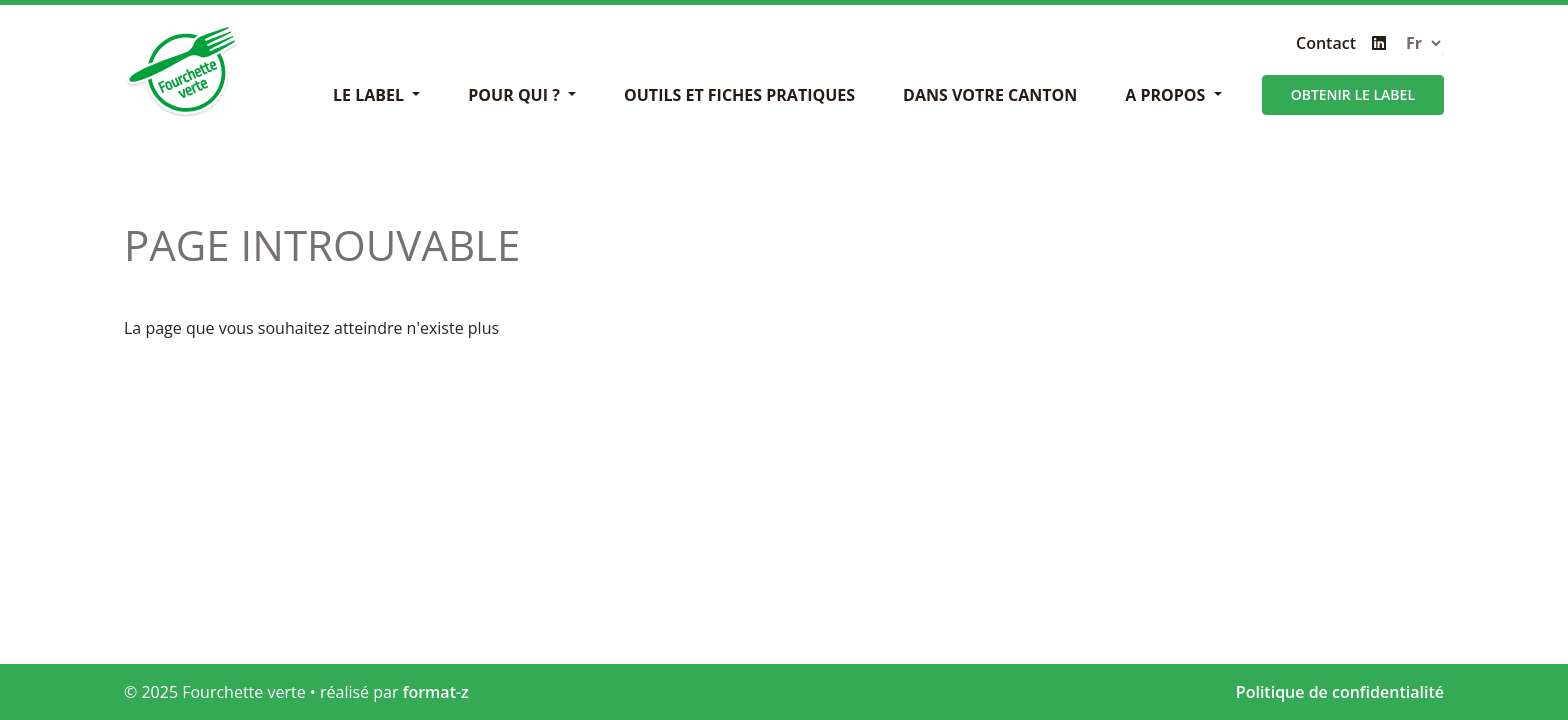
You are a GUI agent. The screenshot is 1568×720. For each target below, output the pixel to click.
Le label (370, 95)
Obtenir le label (1353, 94)
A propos (1167, 95)
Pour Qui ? (516, 95)
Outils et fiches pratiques (739, 95)
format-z (436, 692)
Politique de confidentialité (1340, 692)
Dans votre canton (990, 95)
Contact (1326, 43)
